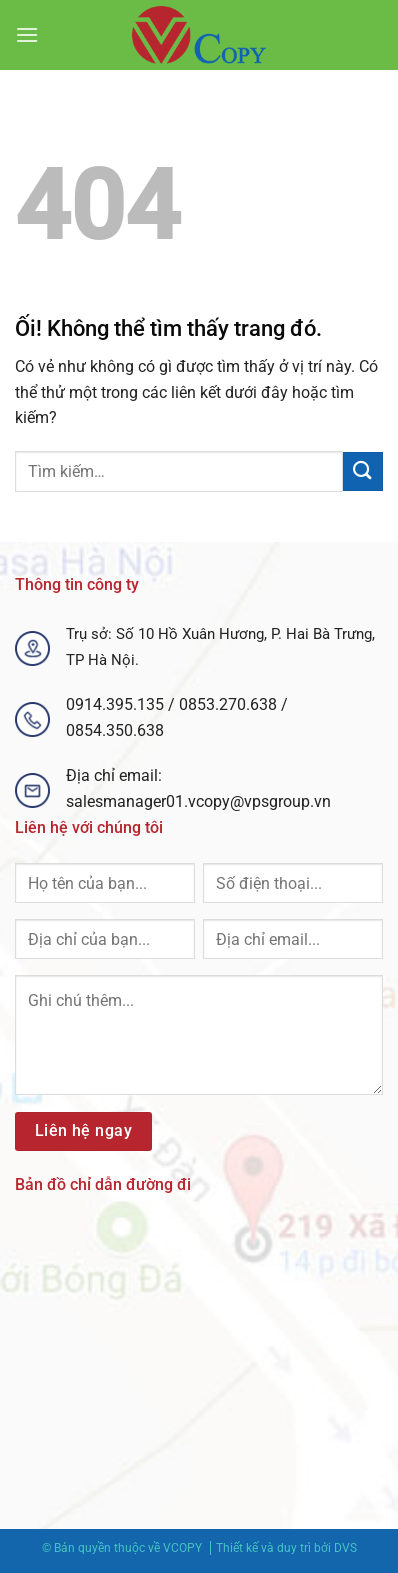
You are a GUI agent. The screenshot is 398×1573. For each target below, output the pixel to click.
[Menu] (27, 34)
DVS (345, 1548)
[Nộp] (363, 471)
